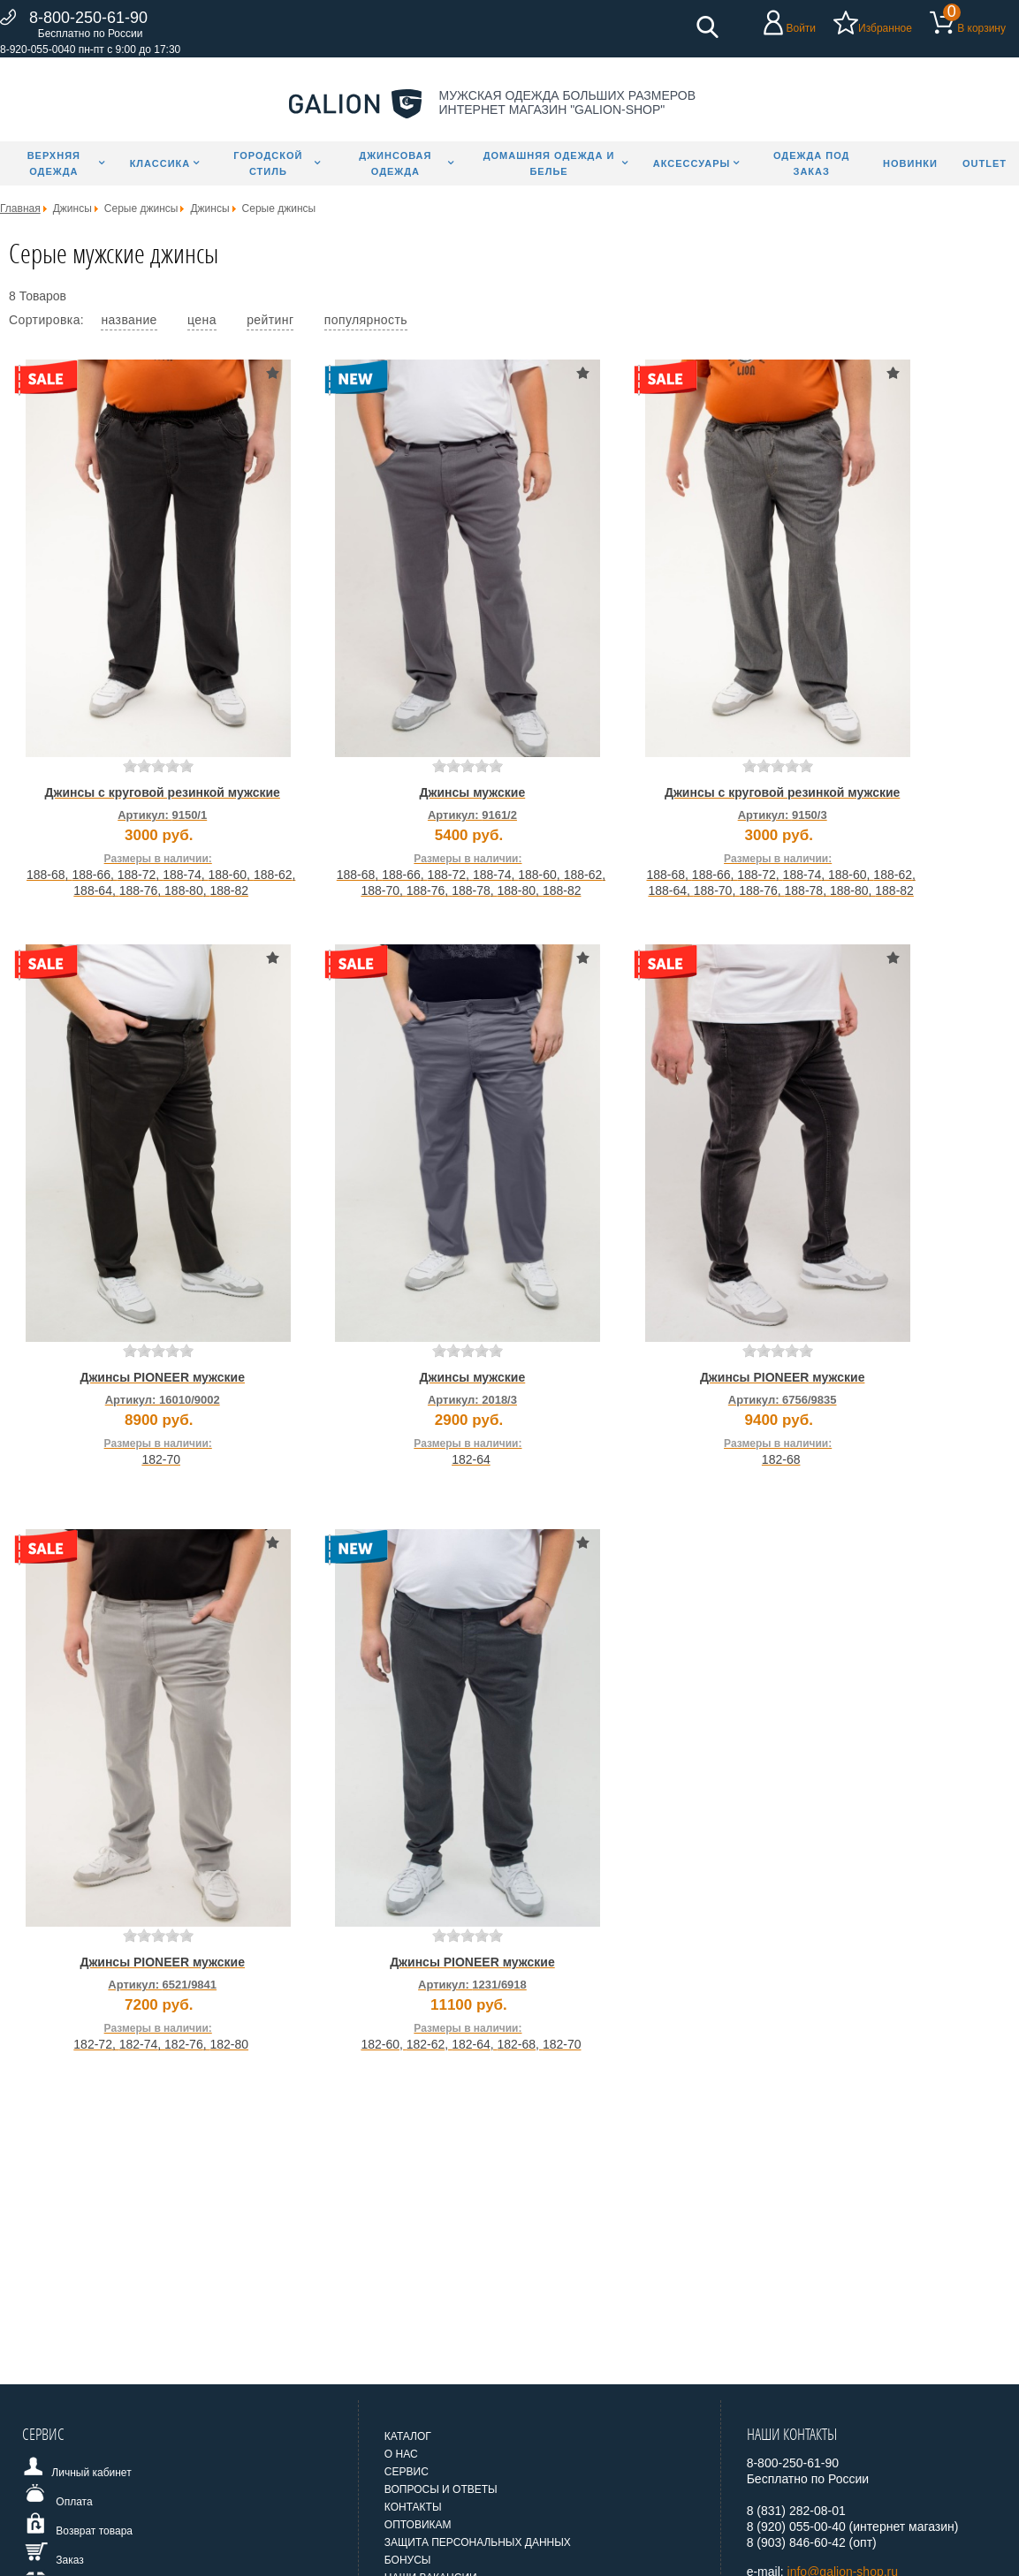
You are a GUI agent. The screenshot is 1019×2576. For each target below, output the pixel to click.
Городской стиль (267, 163)
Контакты (413, 2507)
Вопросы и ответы (441, 2489)
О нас (401, 2454)
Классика (160, 163)
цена (202, 320)
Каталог (407, 2436)
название (128, 320)
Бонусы (407, 2560)
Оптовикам (418, 2525)
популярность (365, 320)
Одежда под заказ (811, 163)
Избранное (885, 28)
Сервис (406, 2472)
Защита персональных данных (477, 2542)
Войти (801, 28)
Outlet (984, 163)
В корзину (981, 28)
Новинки (910, 163)
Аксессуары (692, 163)
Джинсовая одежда (395, 163)
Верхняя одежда (53, 163)
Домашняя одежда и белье (549, 163)
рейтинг (270, 320)
